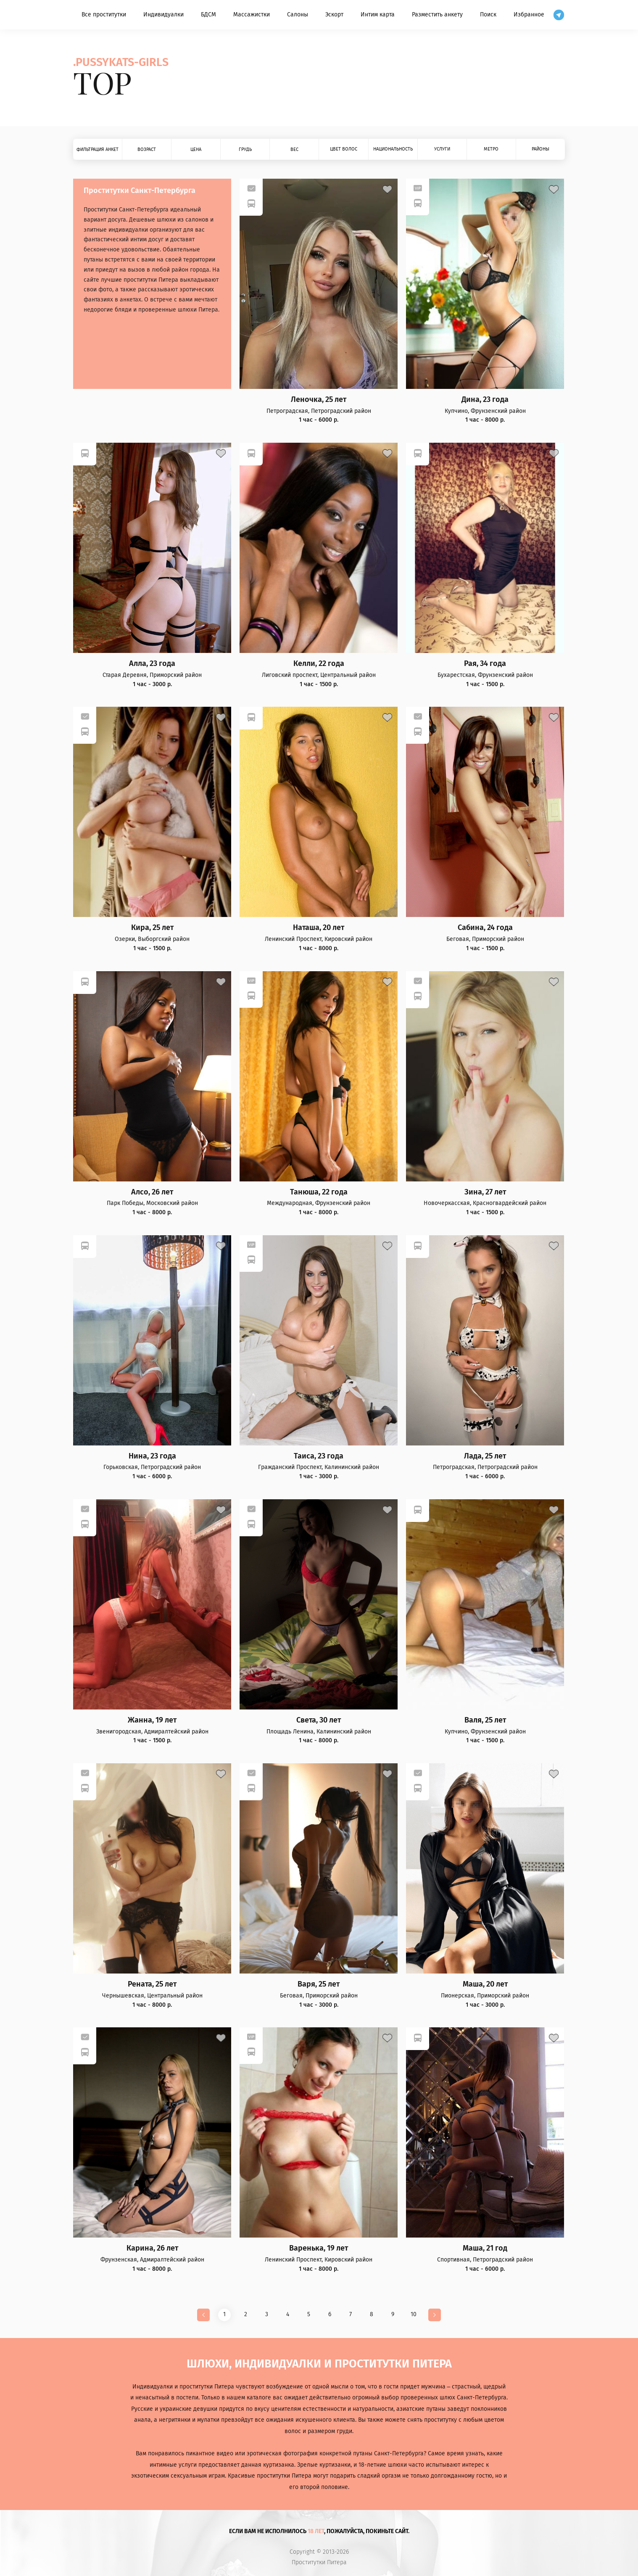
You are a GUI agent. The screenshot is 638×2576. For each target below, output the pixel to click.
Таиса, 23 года (318, 1456)
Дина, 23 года (485, 399)
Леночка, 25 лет (318, 399)
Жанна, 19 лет (152, 1720)
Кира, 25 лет (152, 927)
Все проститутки (104, 14)
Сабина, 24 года (485, 927)
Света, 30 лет (318, 1720)
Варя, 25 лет (319, 1984)
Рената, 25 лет (152, 1984)
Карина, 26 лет (152, 2248)
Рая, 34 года (485, 663)
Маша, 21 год (485, 2248)
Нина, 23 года (152, 1456)
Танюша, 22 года (319, 1192)
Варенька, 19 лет (318, 2248)
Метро (491, 149)
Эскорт (334, 14)
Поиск (488, 14)
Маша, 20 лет (485, 1984)
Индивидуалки (163, 14)
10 (414, 2314)
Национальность (393, 149)
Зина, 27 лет (485, 1192)
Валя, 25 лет (485, 1720)
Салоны (297, 14)
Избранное (529, 14)
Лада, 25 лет (485, 1456)
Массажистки (251, 14)
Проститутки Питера (319, 2562)
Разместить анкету (437, 14)
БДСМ (208, 14)
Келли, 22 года (318, 663)
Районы (540, 149)
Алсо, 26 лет (152, 1192)
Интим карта (378, 14)
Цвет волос (343, 149)
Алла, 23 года (152, 663)
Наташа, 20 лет (318, 927)
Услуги (442, 149)
